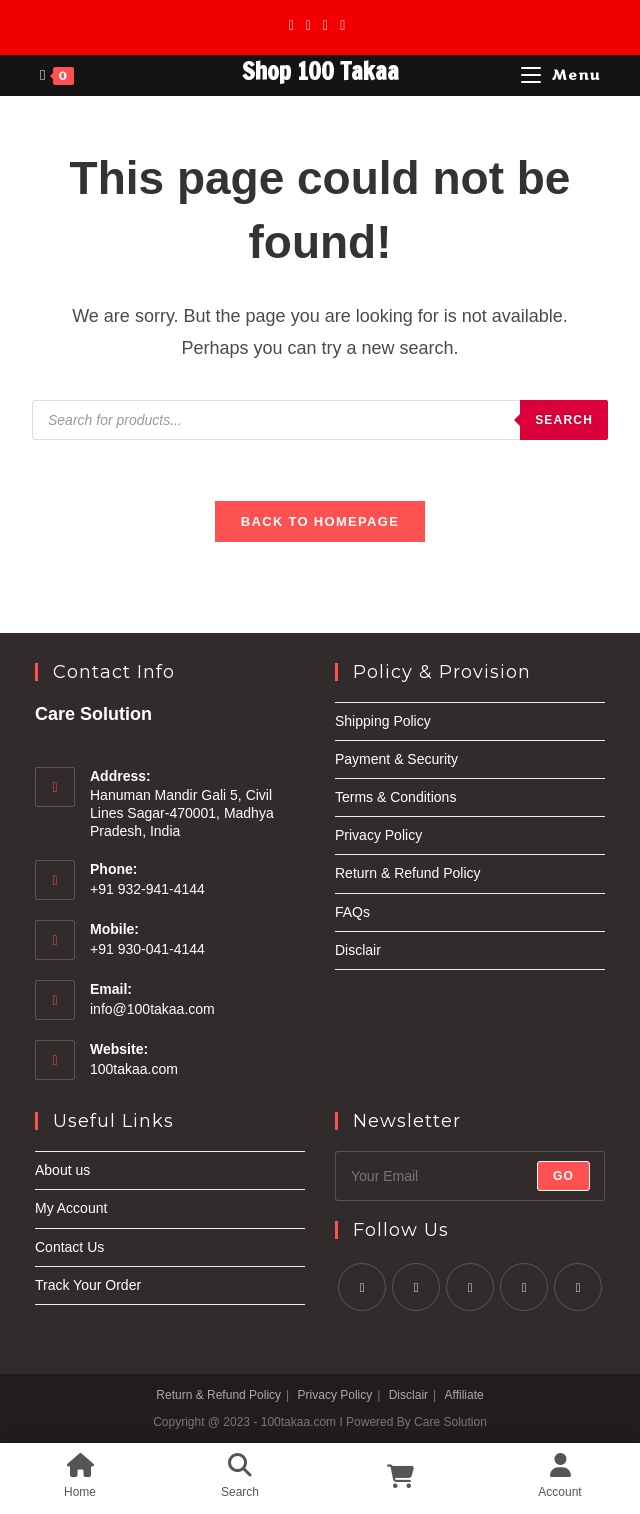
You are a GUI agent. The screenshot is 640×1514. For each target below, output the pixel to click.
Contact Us (69, 1247)
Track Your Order (88, 1285)
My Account (71, 1208)
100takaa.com (134, 1069)
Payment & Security (396, 759)
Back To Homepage (320, 521)
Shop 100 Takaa (320, 71)
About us (62, 1170)
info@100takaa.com (152, 1009)
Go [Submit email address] (563, 1176)
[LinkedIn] (524, 1287)
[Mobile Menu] (561, 75)
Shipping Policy (383, 721)
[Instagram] (325, 25)
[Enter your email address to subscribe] (470, 1176)
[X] (294, 25)
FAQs (352, 912)
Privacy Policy (378, 835)
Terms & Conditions (395, 797)
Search (564, 420)
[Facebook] (308, 25)
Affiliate (464, 1395)
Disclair (358, 950)
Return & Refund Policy (408, 873)
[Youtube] (342, 25)
